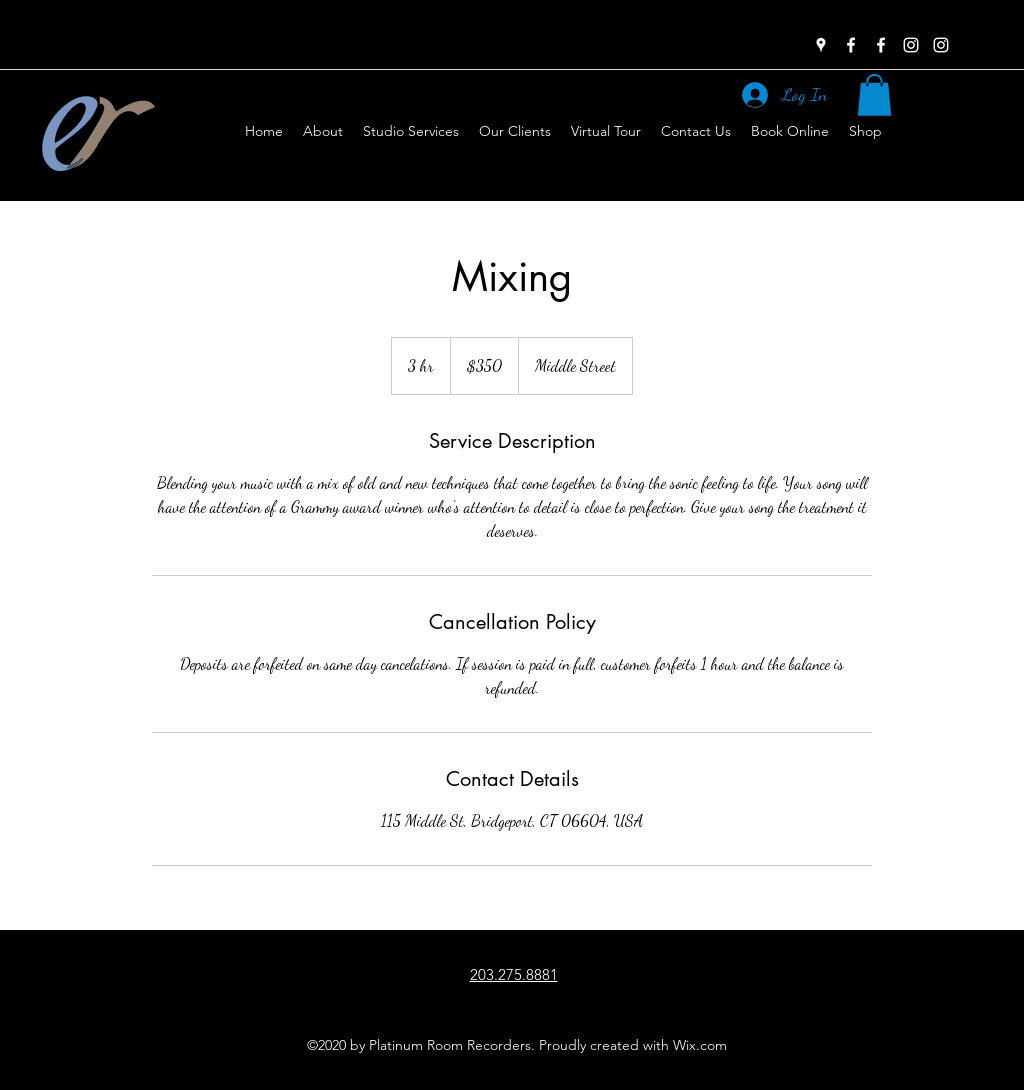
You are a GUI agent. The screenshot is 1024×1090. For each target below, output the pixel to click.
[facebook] (851, 45)
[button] (874, 95)
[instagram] (911, 45)
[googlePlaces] (821, 45)
